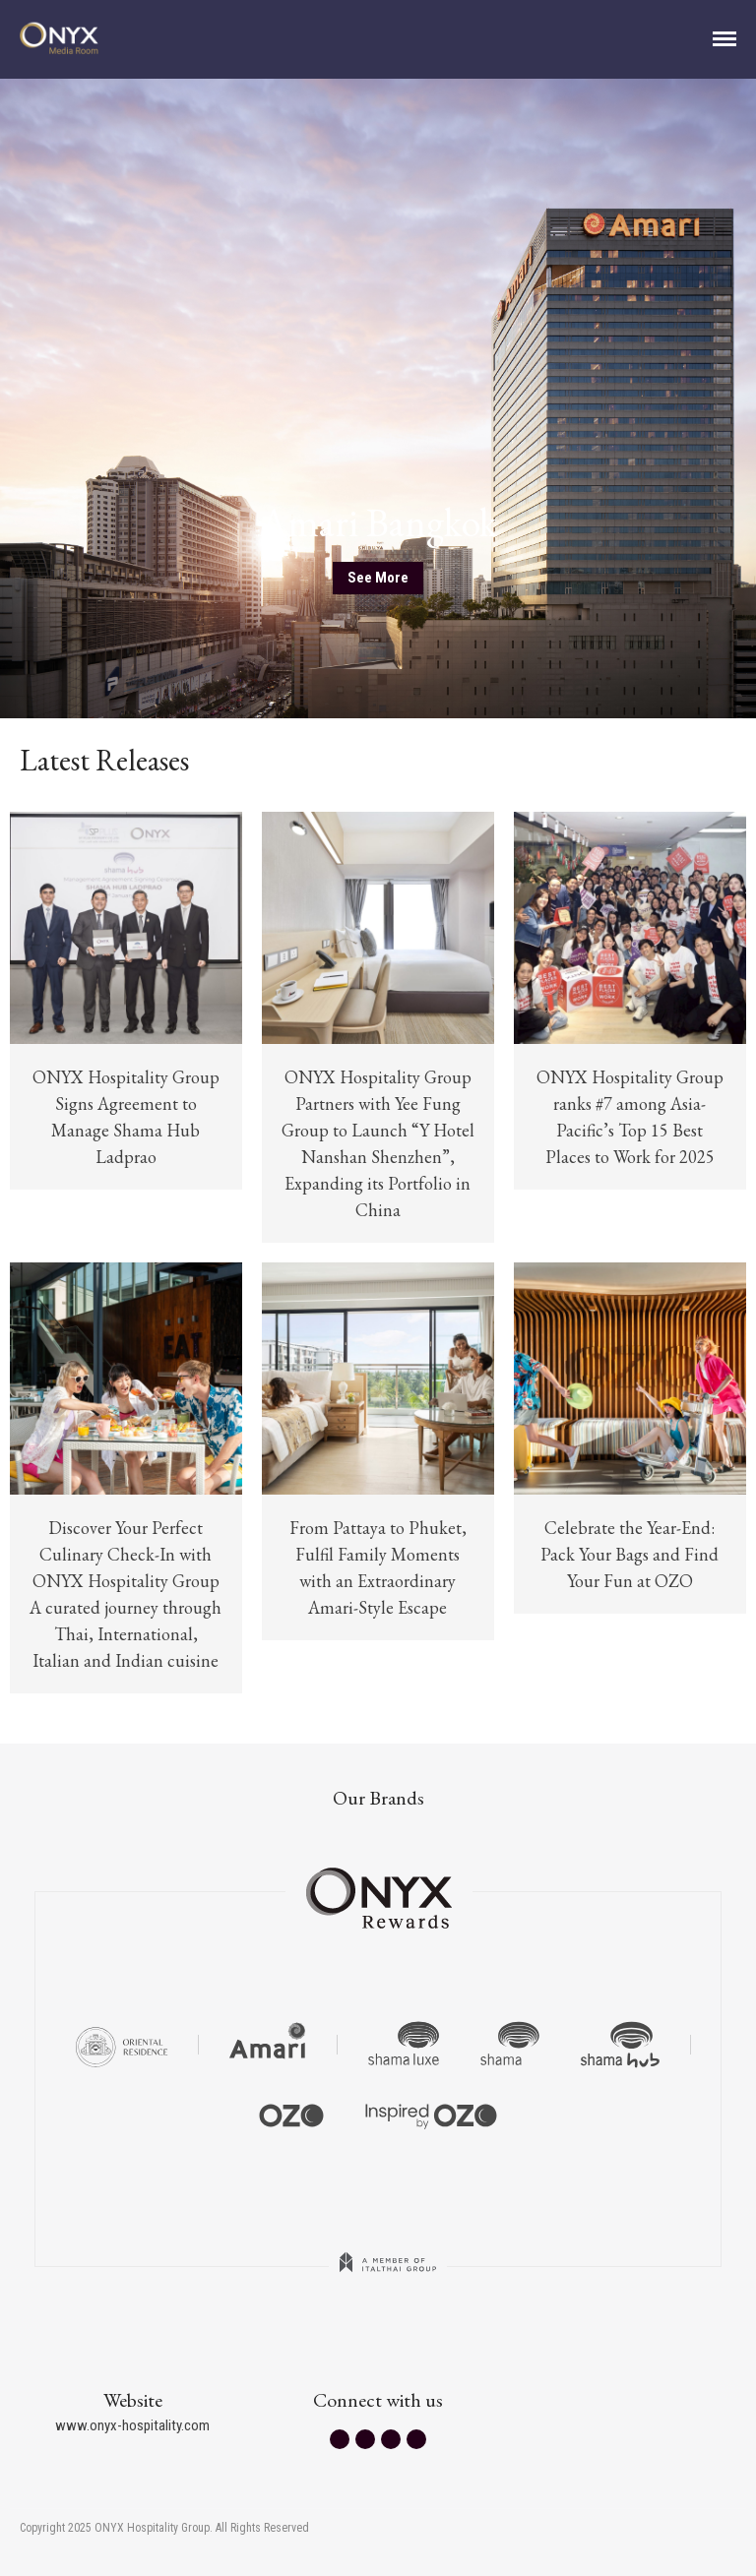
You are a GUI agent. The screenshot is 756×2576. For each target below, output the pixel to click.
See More (378, 577)
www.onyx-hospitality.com (132, 2425)
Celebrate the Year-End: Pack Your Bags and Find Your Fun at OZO (629, 1554)
